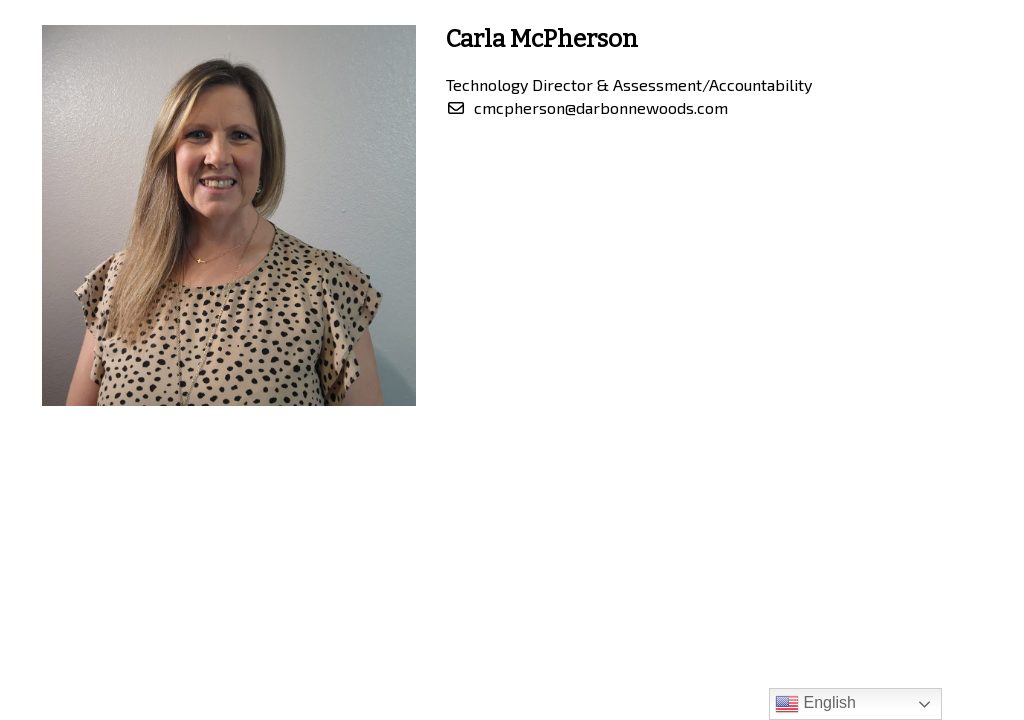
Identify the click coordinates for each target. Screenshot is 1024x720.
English (815, 704)
